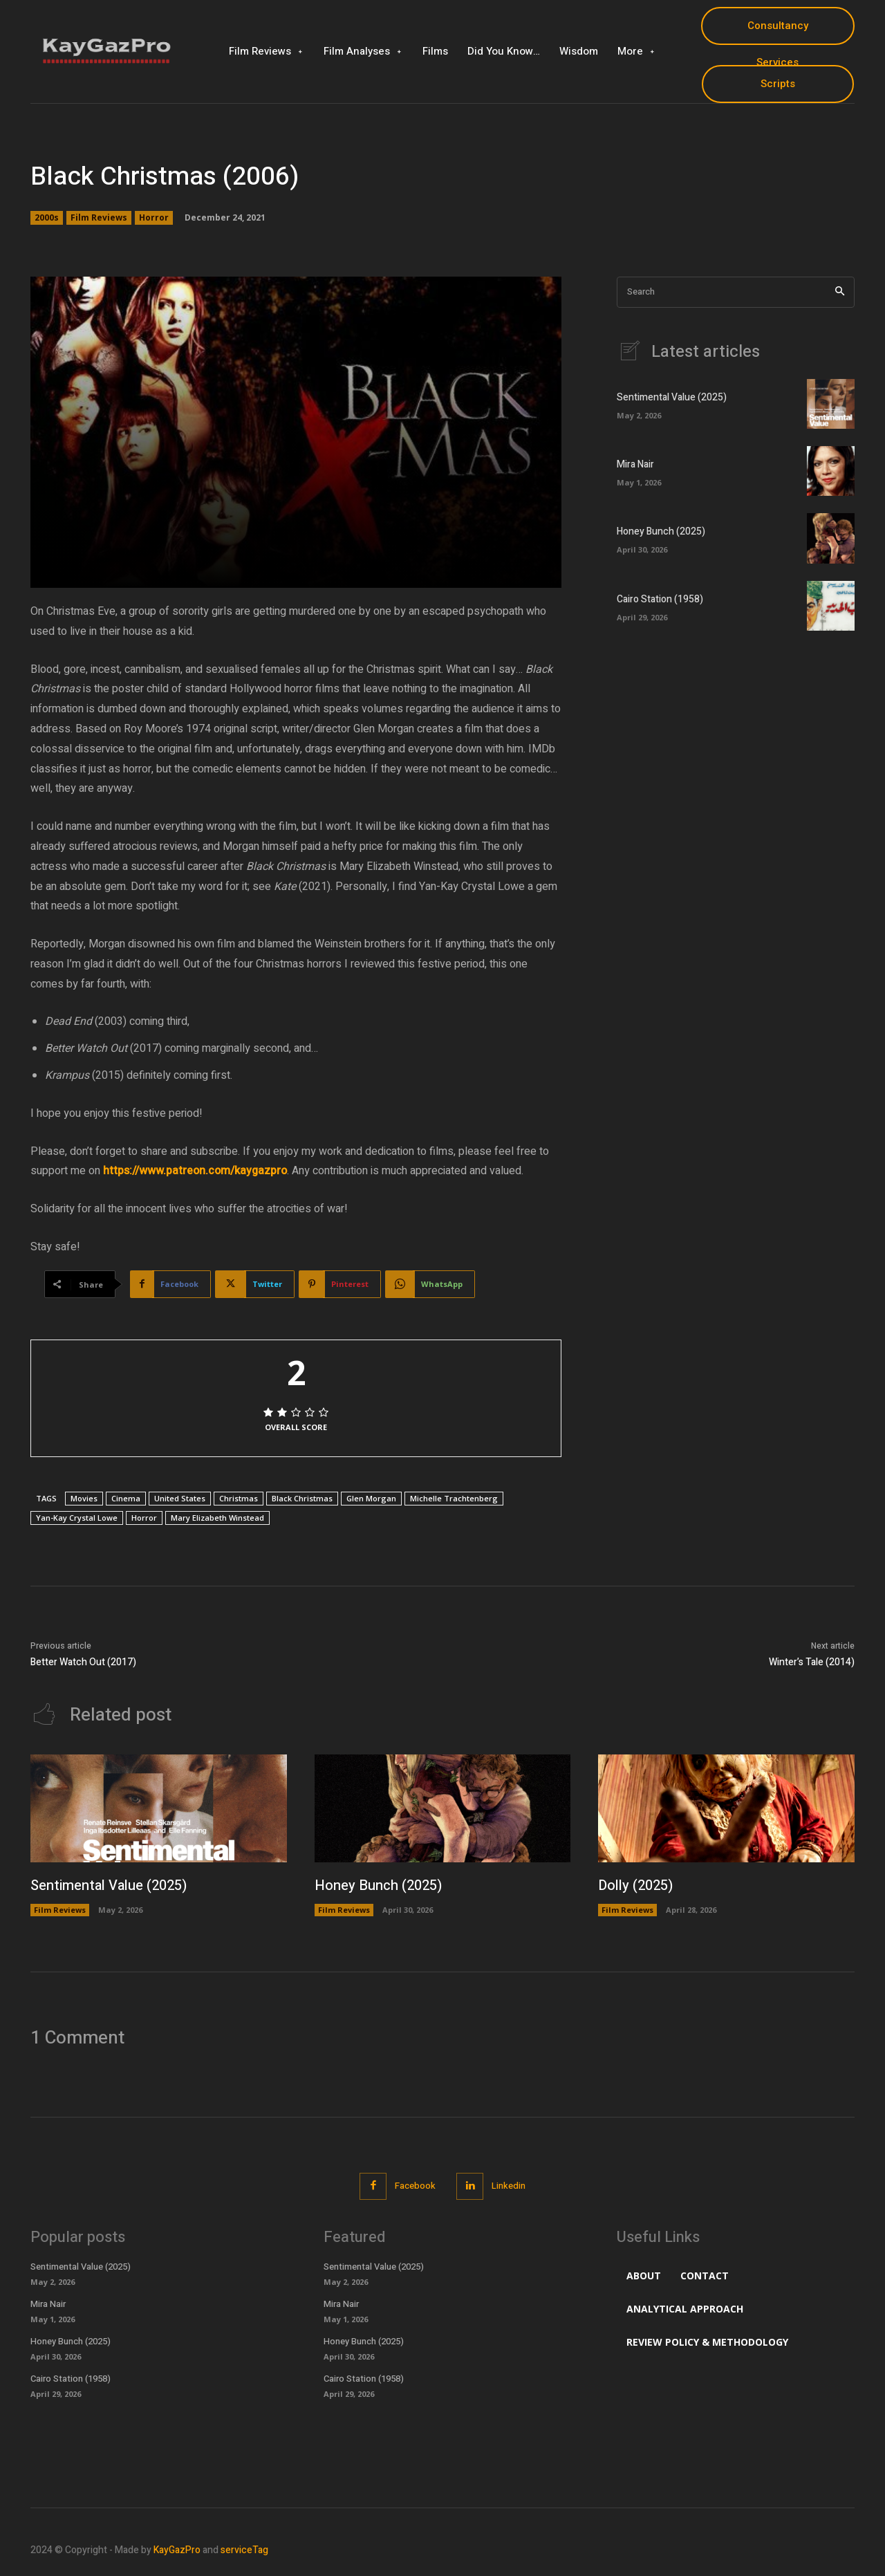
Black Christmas (302, 1498)
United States (179, 1498)
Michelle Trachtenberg (454, 1498)
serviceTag (244, 2550)
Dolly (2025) (635, 1885)
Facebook (415, 2185)
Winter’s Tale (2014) (812, 1662)
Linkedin (508, 2185)
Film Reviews (98, 218)
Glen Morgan (371, 1498)
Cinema (125, 1498)
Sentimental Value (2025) (672, 397)
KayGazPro (177, 2550)
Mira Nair (635, 464)
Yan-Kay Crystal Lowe (77, 1517)
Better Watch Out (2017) (83, 1662)
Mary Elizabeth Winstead (217, 1517)
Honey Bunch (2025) (661, 531)
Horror (154, 218)
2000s (46, 218)
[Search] (840, 292)
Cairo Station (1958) (660, 599)
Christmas (238, 1498)
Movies (84, 1498)
